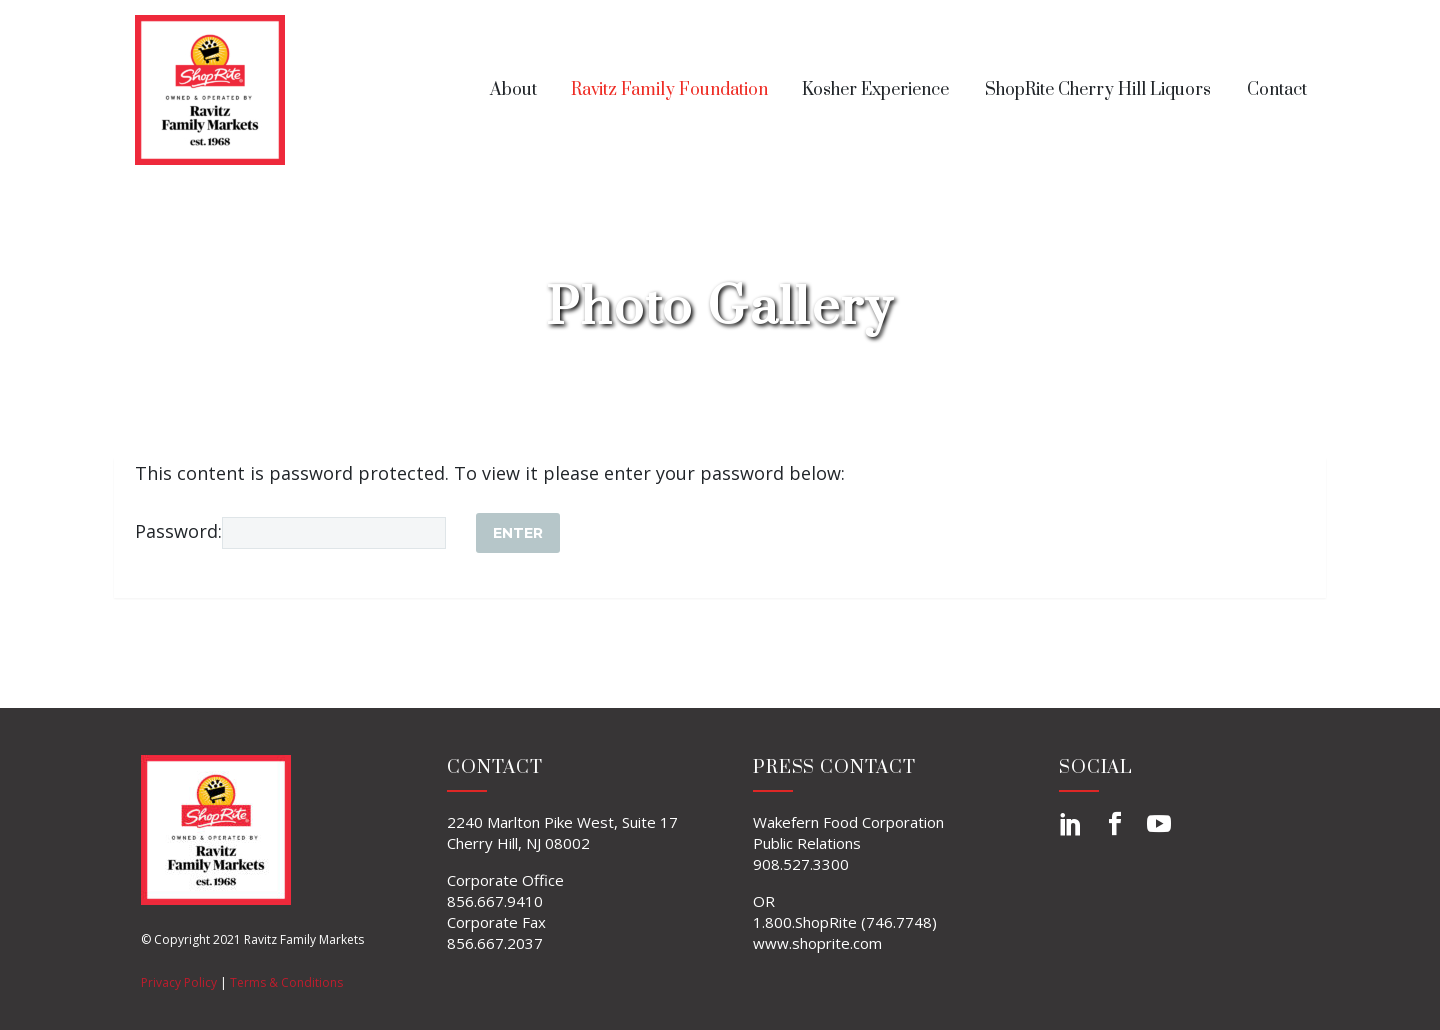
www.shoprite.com (817, 943)
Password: (290, 531)
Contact (1277, 90)
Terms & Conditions (286, 982)
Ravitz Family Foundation (669, 90)
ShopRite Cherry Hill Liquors (1098, 90)
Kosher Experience (875, 90)
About (513, 90)
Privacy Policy (179, 982)
